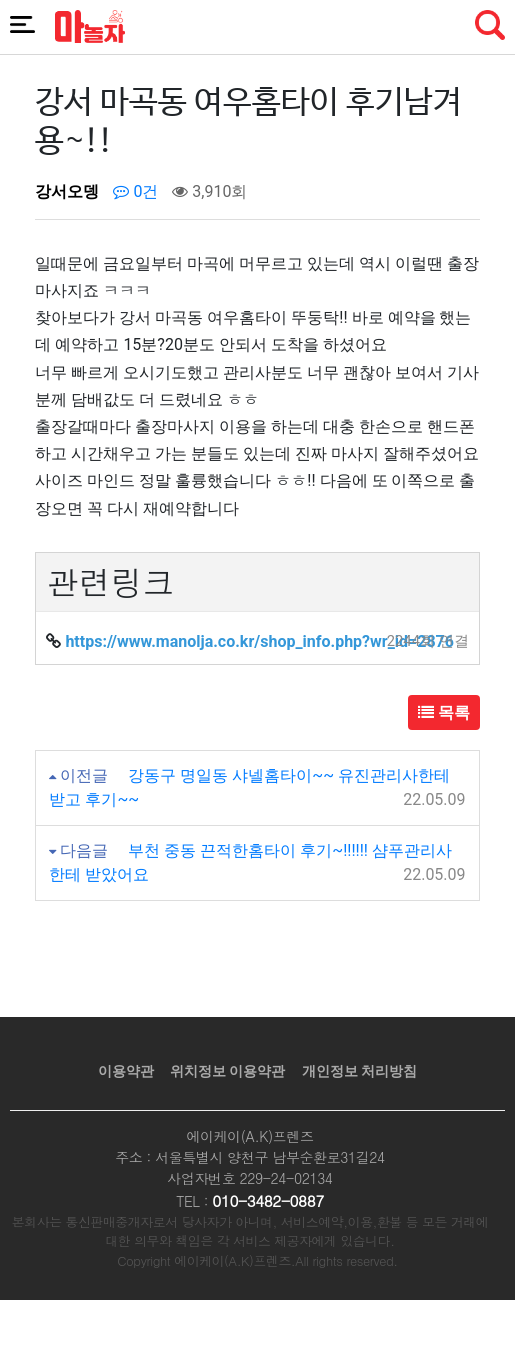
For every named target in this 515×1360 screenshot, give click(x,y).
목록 (444, 712)
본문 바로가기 (0, 0)
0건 (135, 191)
